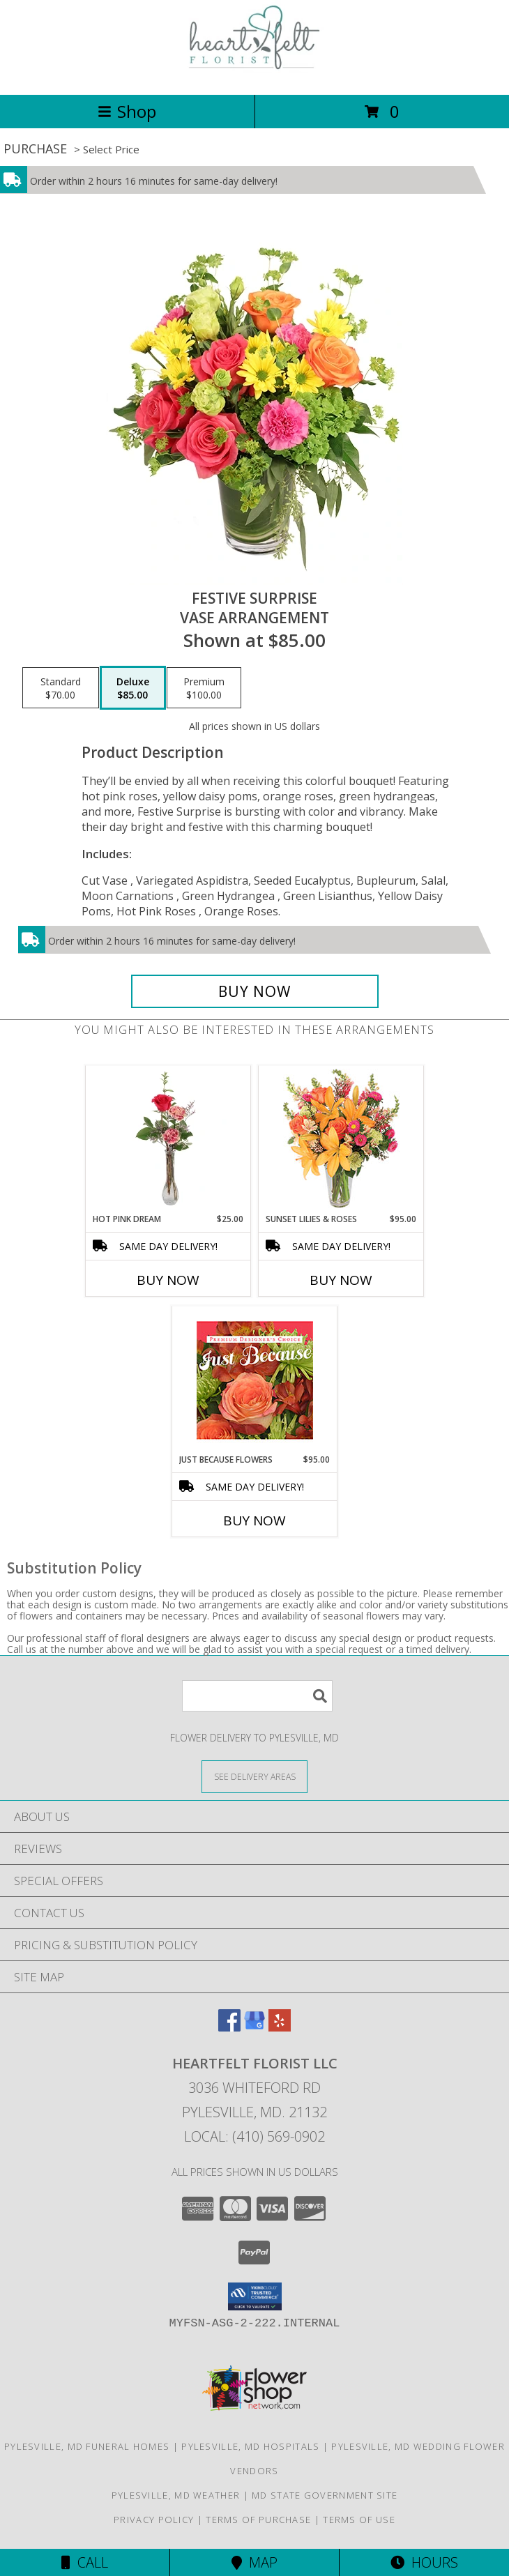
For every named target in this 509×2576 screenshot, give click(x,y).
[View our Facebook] (229, 2027)
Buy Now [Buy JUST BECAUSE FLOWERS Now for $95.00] (254, 1520)
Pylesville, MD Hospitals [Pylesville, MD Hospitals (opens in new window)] (250, 2446)
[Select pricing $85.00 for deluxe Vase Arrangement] (133, 688)
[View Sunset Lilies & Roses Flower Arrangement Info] (341, 1139)
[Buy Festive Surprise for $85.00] (255, 991)
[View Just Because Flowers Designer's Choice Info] (255, 1380)
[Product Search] (257, 1696)
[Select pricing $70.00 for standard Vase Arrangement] (60, 688)
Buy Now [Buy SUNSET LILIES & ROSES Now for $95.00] (341, 1280)
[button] (255, 2296)
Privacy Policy (154, 2519)
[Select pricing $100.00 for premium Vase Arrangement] (204, 688)
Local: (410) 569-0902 (254, 2136)
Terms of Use (359, 2519)
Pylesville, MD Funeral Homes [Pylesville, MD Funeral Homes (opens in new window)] (86, 2446)
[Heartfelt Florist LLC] (254, 74)
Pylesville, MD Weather (176, 2495)
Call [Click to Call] (84, 2562)
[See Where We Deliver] (254, 1776)
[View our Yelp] (279, 2027)
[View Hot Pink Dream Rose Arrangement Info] (168, 1139)
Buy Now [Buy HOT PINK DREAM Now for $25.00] (168, 1280)
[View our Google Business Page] (254, 2027)
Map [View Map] (254, 2562)
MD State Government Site (324, 2495)
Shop (127, 111)
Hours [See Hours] (424, 2562)
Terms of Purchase (258, 2519)
